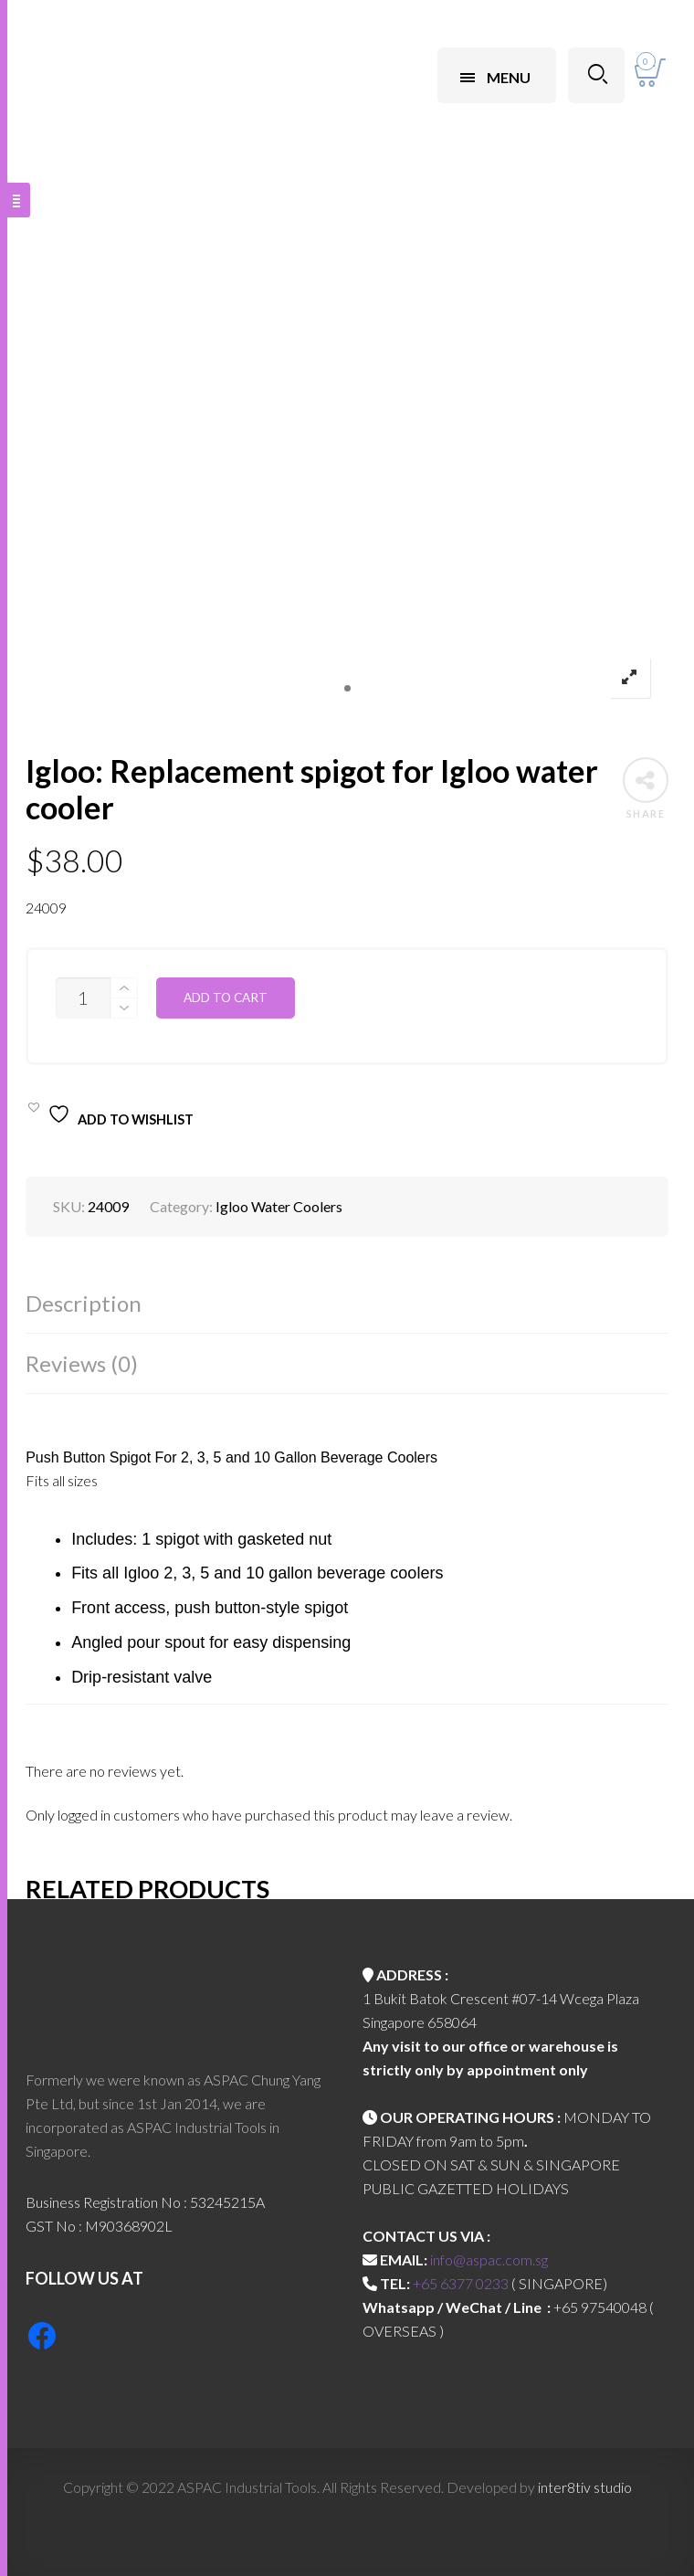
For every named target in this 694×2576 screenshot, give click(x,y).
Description (84, 1303)
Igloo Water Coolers (279, 1206)
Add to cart (226, 997)
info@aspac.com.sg (489, 2259)
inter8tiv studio (585, 2487)
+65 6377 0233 (461, 2283)
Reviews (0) (82, 1363)
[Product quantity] (83, 998)
